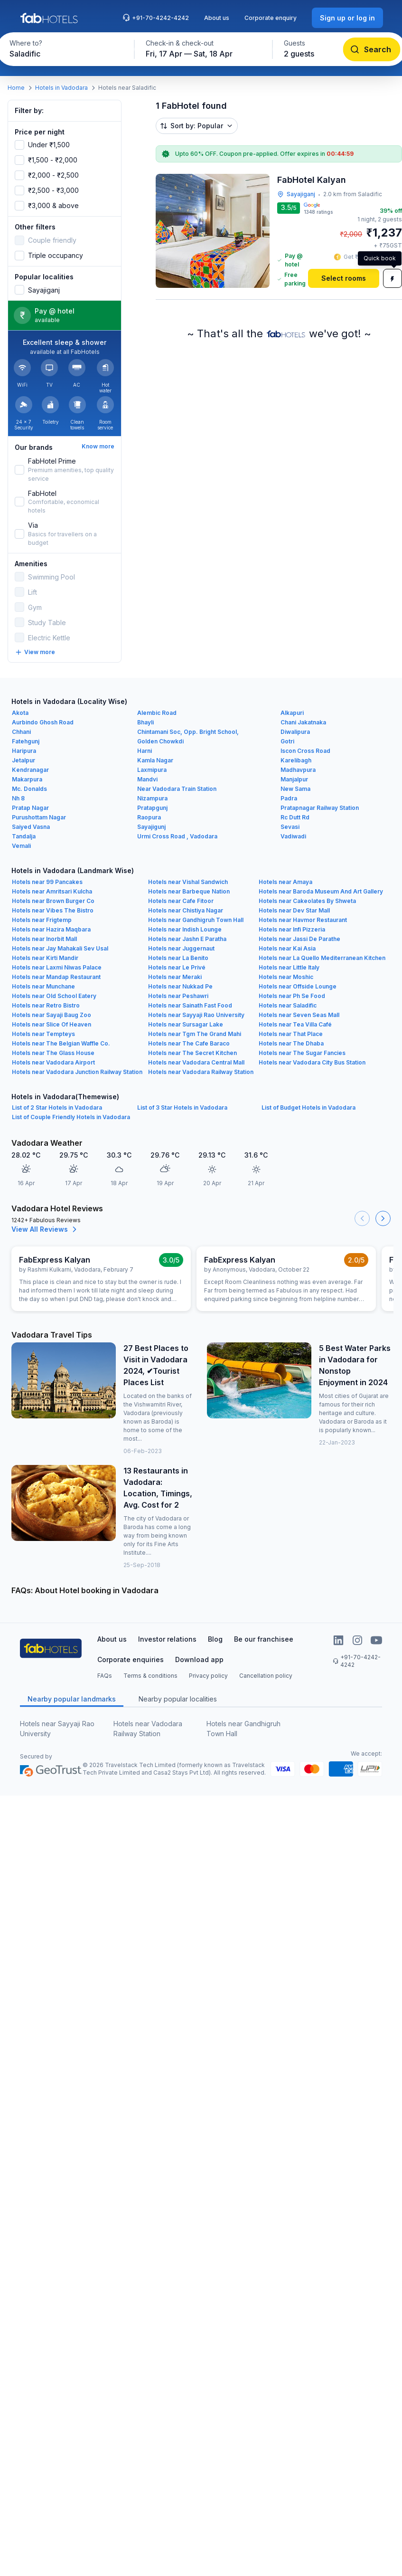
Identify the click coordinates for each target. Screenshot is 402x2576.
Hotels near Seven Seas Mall (299, 1014)
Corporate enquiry (270, 17)
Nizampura (152, 798)
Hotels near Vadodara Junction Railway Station (77, 1071)
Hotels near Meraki (175, 976)
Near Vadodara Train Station (176, 788)
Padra (288, 798)
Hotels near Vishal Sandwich (188, 881)
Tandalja (24, 836)
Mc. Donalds (29, 788)
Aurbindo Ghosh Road (43, 722)
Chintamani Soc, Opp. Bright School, (188, 731)
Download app (199, 1659)
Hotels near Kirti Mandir (45, 957)
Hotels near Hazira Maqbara (51, 929)
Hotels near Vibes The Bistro (52, 910)
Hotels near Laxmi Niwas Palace (57, 967)
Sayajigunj (151, 826)
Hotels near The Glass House (53, 1052)
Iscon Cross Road (305, 750)
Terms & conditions (150, 1675)
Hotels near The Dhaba (291, 1043)
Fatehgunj (25, 741)
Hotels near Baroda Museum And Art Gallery (321, 891)
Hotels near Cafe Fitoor (181, 900)
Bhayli (145, 722)
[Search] (371, 49)
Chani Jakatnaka (303, 722)
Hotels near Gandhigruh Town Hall (195, 919)
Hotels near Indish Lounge (185, 929)
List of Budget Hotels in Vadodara (308, 1107)
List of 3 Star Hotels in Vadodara (182, 1107)
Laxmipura (152, 769)
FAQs (104, 1675)
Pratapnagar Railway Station (319, 807)
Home (16, 87)
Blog (215, 1639)
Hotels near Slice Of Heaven (51, 1024)
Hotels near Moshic (286, 976)
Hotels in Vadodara (61, 87)
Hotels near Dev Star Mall (294, 910)
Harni (144, 750)
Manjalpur (294, 779)
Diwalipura (295, 731)
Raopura (149, 817)
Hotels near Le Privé (177, 967)
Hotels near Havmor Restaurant (303, 919)
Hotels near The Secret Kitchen (192, 1052)
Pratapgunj (152, 807)
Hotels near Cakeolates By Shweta (307, 900)
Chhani (21, 731)
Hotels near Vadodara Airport (53, 1062)
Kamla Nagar (155, 760)
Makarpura (27, 779)
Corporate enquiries (130, 1659)
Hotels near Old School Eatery (54, 995)
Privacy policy (208, 1675)
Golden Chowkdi (160, 741)
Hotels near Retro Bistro (46, 1005)
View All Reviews (45, 1229)
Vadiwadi (293, 836)
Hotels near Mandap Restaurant (56, 976)
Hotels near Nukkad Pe (180, 986)
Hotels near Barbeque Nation (189, 891)
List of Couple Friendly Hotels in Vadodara (71, 1117)
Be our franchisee (263, 1639)
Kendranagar (30, 769)
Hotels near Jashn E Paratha (187, 938)
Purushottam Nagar (39, 817)
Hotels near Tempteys (43, 1033)
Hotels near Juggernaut (181, 948)
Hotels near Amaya (285, 881)
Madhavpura (298, 769)
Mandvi (147, 779)
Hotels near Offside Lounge (298, 986)
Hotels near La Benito (178, 957)
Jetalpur (23, 760)
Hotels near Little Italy (289, 967)
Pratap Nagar (30, 807)
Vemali (21, 845)
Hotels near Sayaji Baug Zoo (51, 1014)
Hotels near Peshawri (178, 995)
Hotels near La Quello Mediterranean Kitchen (322, 957)
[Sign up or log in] (347, 18)
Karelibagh (295, 760)
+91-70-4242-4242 (155, 17)
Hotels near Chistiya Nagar (185, 910)
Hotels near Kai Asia (287, 948)
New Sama (295, 788)
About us (216, 17)
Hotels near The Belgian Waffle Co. (61, 1043)
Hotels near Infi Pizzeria (292, 929)
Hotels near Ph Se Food (292, 995)
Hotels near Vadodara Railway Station (200, 1071)
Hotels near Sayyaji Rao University (196, 1014)
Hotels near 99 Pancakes (47, 881)
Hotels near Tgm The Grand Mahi (194, 1033)
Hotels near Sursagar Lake (185, 1024)
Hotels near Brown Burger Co (53, 900)
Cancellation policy (265, 1675)
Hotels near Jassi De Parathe (299, 938)
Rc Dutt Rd (294, 817)
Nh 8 (18, 798)
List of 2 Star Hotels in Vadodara (57, 1107)
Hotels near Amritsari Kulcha (52, 891)
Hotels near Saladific (288, 1005)
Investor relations (167, 1639)
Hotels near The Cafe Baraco (189, 1043)
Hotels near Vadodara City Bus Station (312, 1062)
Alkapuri (292, 712)
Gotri (287, 741)
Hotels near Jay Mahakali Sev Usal (60, 948)
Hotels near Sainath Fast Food (190, 1005)
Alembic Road (157, 712)
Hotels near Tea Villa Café (295, 1024)
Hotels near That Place (291, 1033)
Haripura (24, 750)
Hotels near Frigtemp (42, 919)
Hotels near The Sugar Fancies (302, 1052)
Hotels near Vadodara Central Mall (196, 1062)
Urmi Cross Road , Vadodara (177, 836)
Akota (20, 712)
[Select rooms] (343, 278)
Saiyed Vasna (31, 826)
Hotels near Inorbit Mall (44, 938)
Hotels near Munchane (43, 986)
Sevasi (289, 826)
